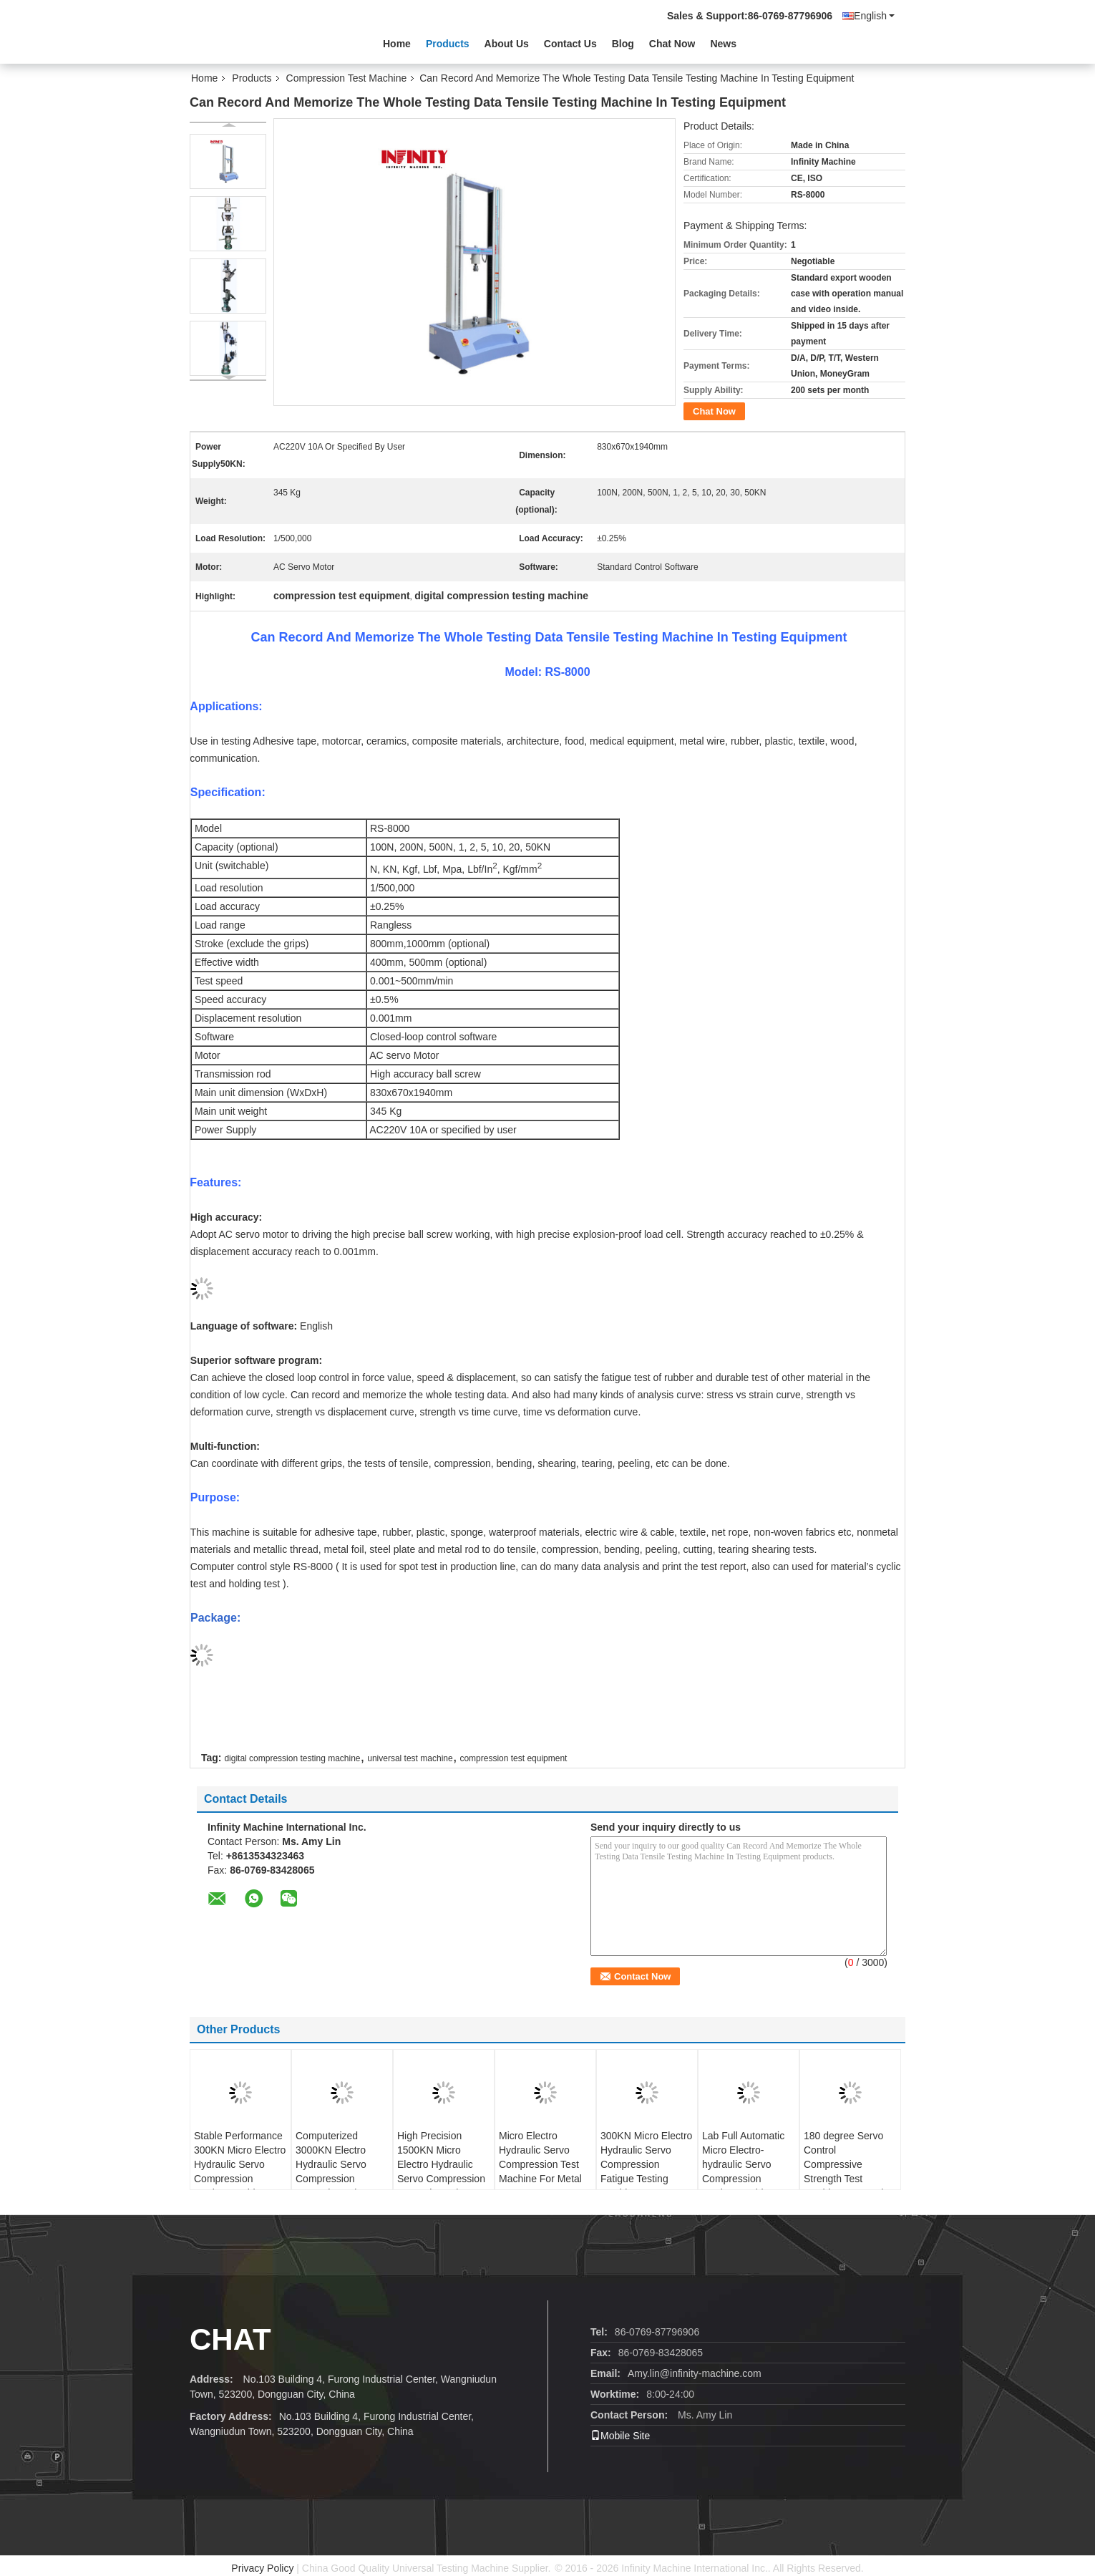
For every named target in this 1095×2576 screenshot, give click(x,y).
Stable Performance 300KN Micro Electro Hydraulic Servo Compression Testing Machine (240, 2164)
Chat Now (672, 44)
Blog (623, 43)
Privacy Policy (262, 2568)
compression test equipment (513, 1758)
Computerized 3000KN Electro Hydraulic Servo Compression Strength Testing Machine (332, 2171)
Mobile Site (620, 2435)
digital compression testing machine (292, 1758)
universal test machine (409, 1758)
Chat (230, 2339)
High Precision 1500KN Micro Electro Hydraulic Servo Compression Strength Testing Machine (441, 2171)
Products (447, 43)
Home (397, 43)
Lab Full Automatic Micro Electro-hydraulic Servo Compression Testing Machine (743, 2164)
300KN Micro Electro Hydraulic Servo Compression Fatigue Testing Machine (646, 2164)
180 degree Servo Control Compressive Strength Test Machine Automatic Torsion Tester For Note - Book (846, 2178)
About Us (507, 43)
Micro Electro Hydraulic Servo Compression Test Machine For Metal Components (540, 2164)
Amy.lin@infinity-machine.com (694, 2373)
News (723, 43)
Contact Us (570, 43)
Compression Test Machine (346, 78)
